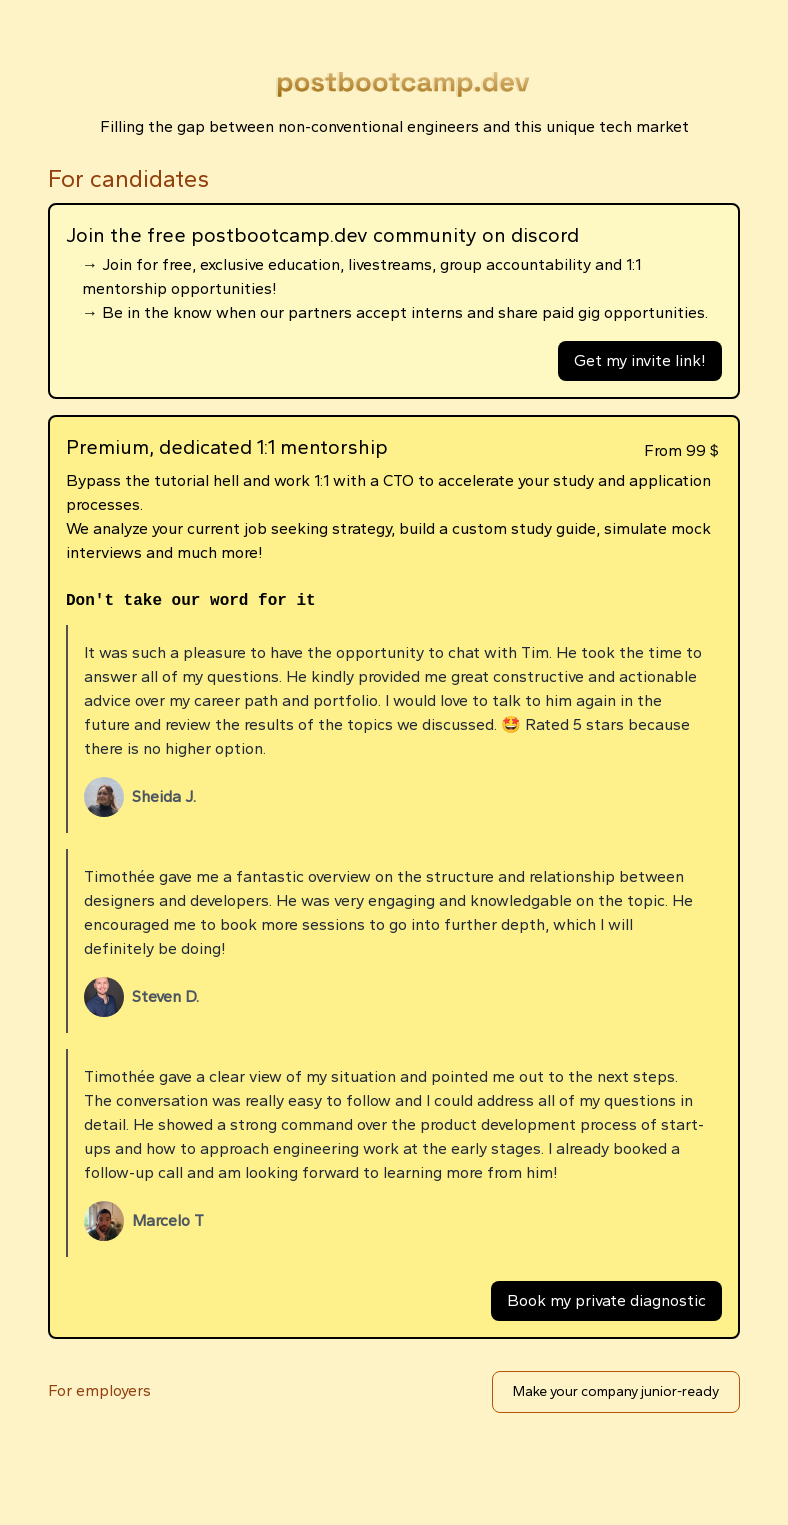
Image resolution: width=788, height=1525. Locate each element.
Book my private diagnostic (606, 1300)
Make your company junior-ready (616, 1391)
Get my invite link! (640, 360)
